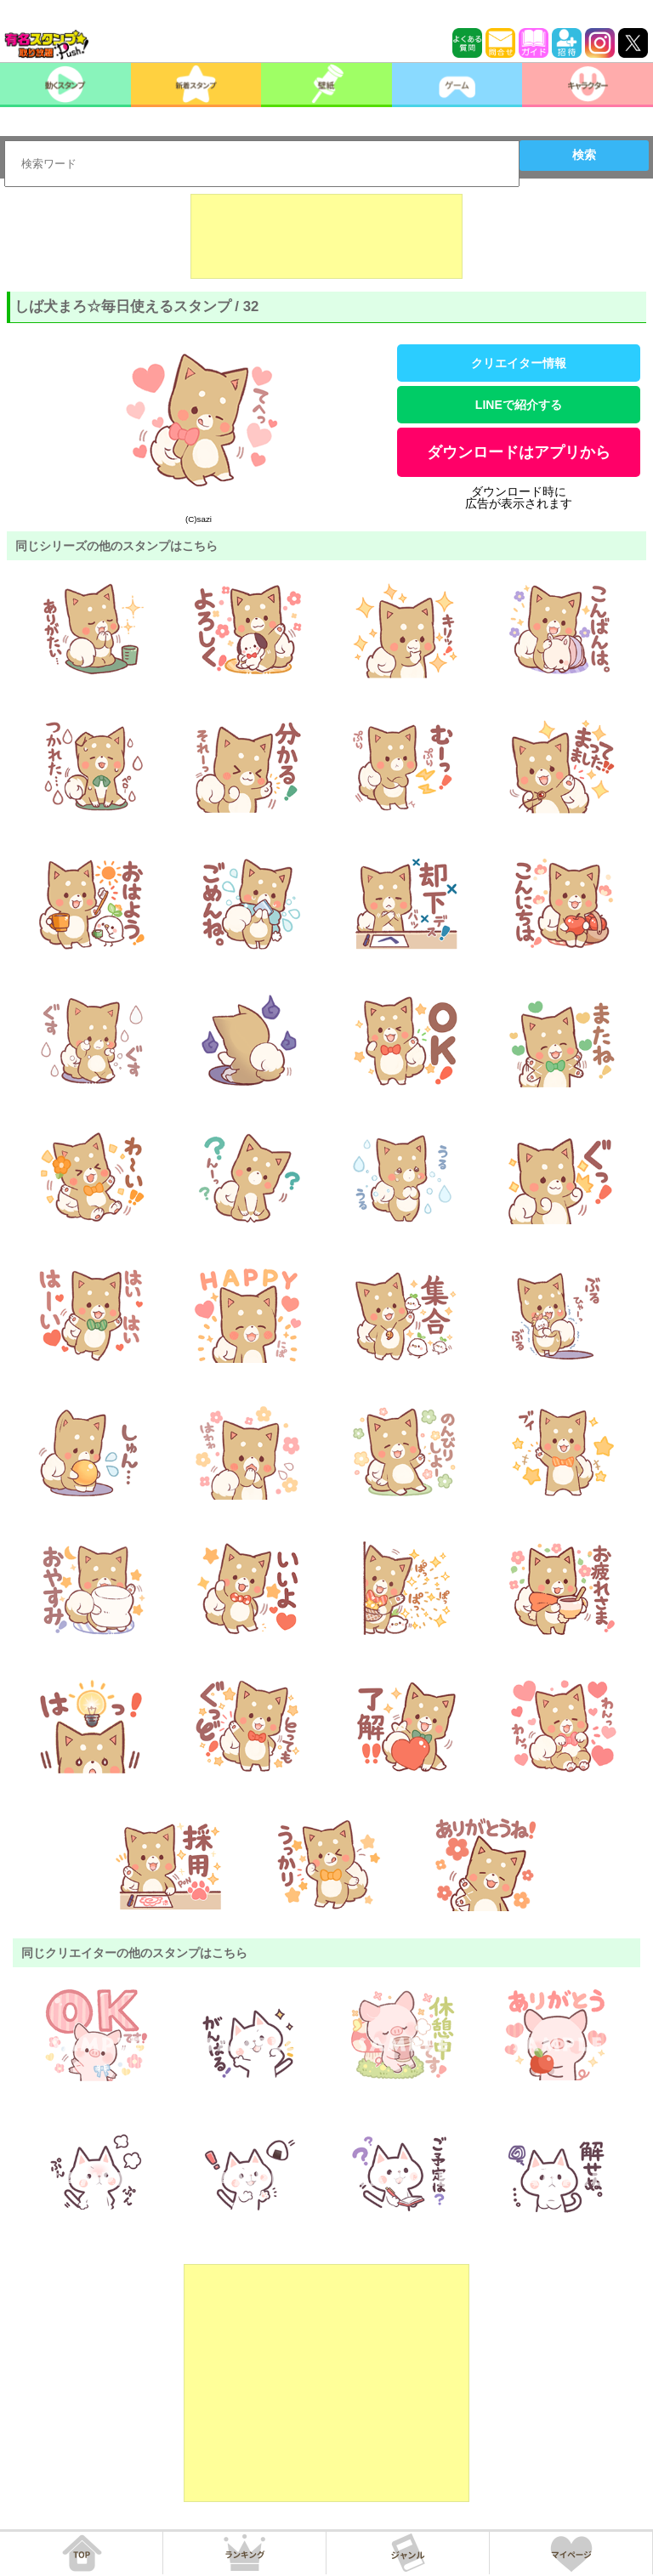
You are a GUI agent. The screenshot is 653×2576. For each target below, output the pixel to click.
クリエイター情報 (518, 363)
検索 (584, 155)
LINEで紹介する (518, 404)
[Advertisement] (326, 236)
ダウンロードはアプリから (518, 452)
